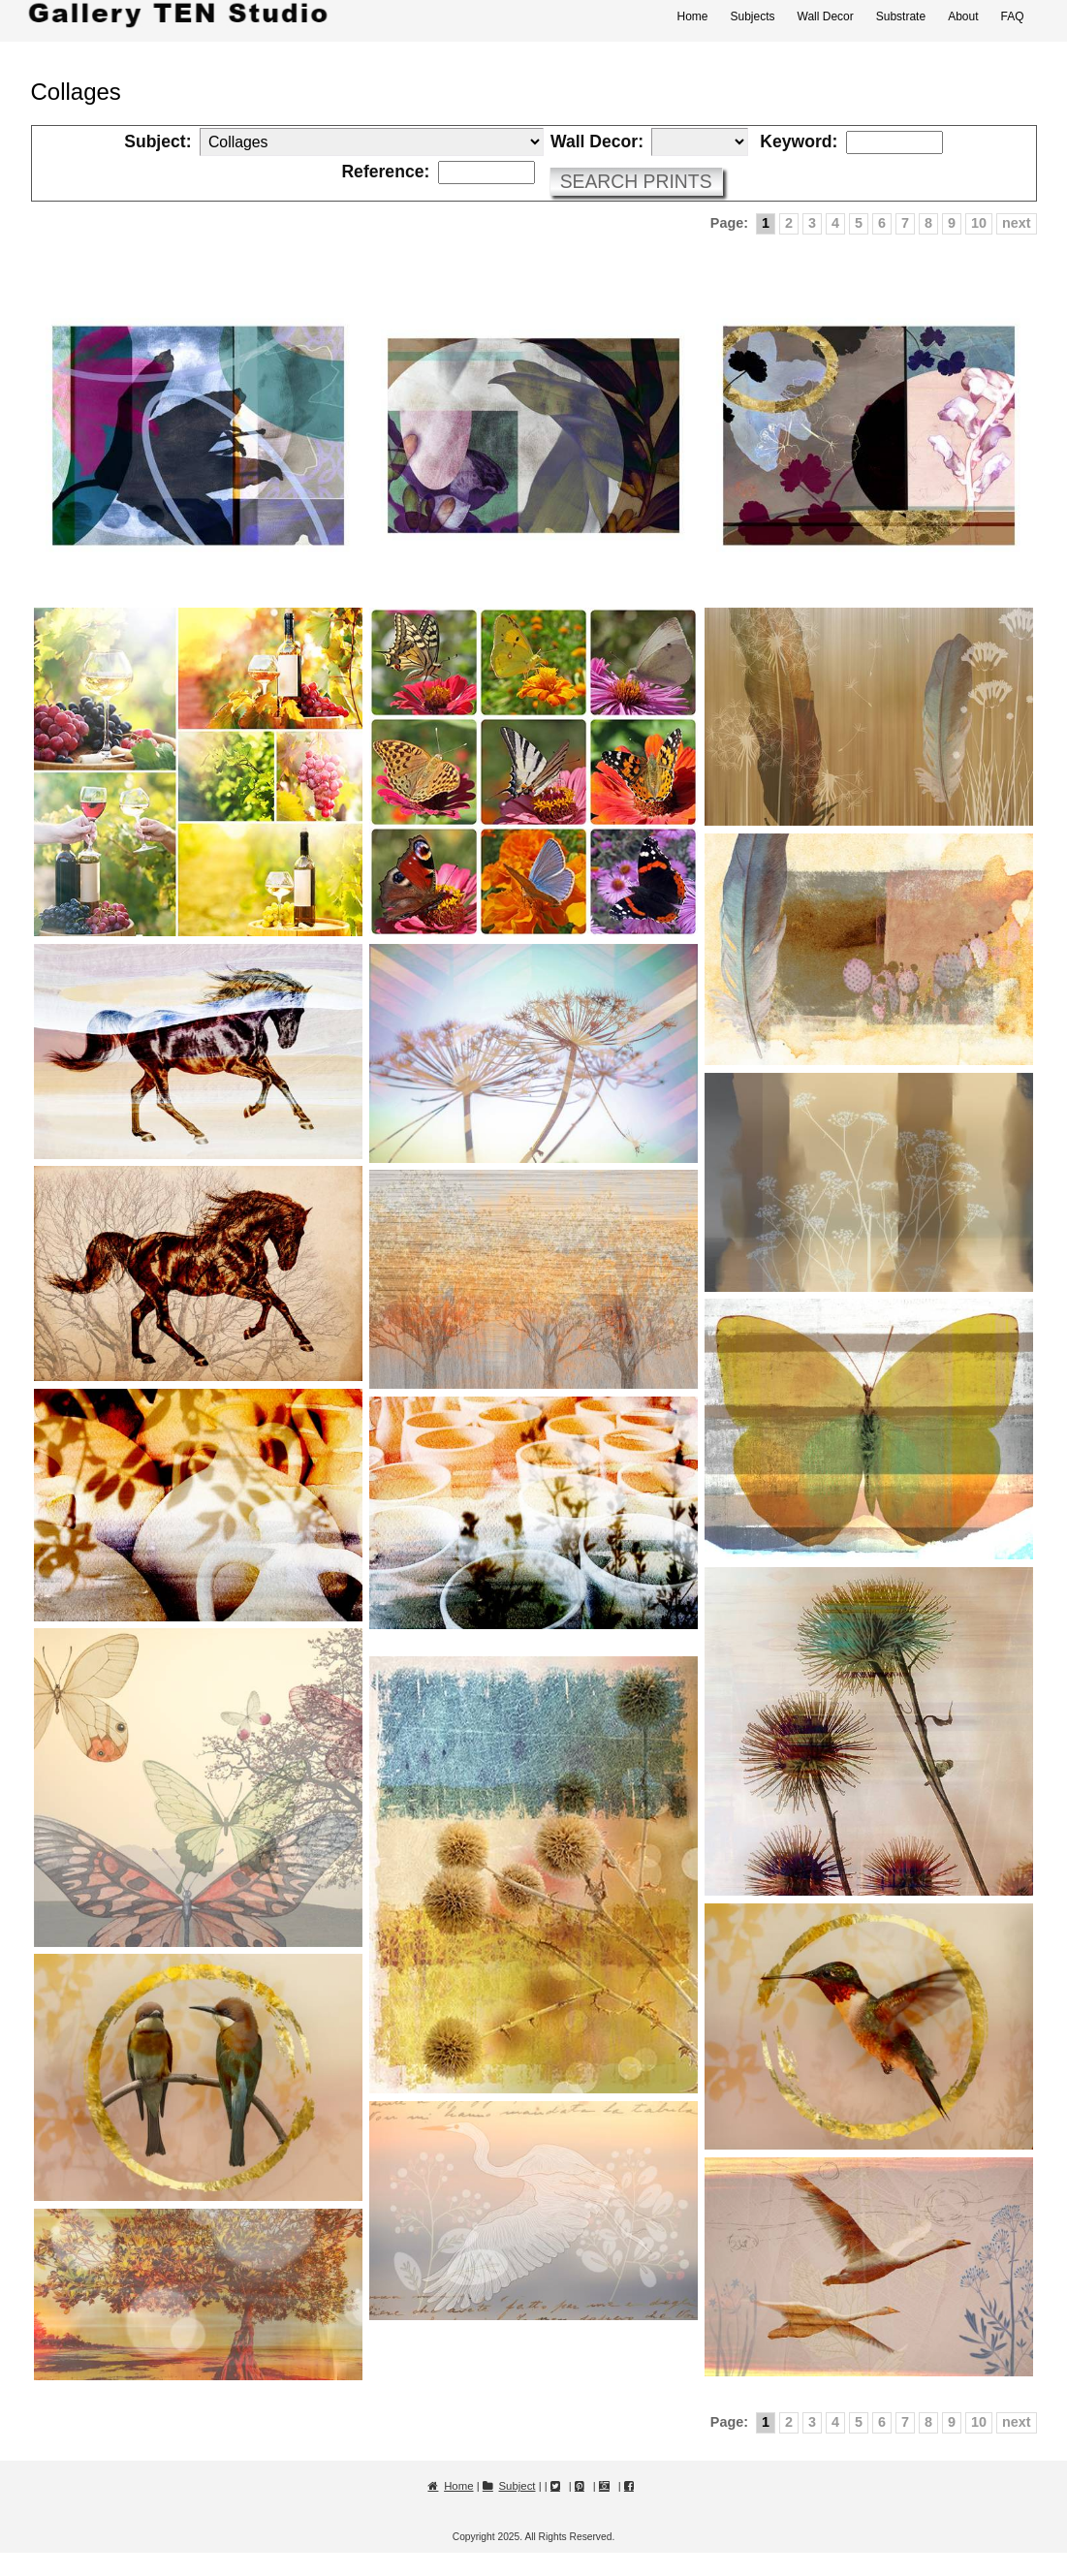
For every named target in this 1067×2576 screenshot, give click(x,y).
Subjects (752, 16)
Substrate (901, 16)
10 (979, 223)
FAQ (1011, 16)
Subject (517, 2486)
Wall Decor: (596, 142)
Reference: (385, 172)
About (963, 16)
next (1016, 223)
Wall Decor (826, 16)
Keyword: (798, 142)
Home (691, 16)
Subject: (157, 142)
